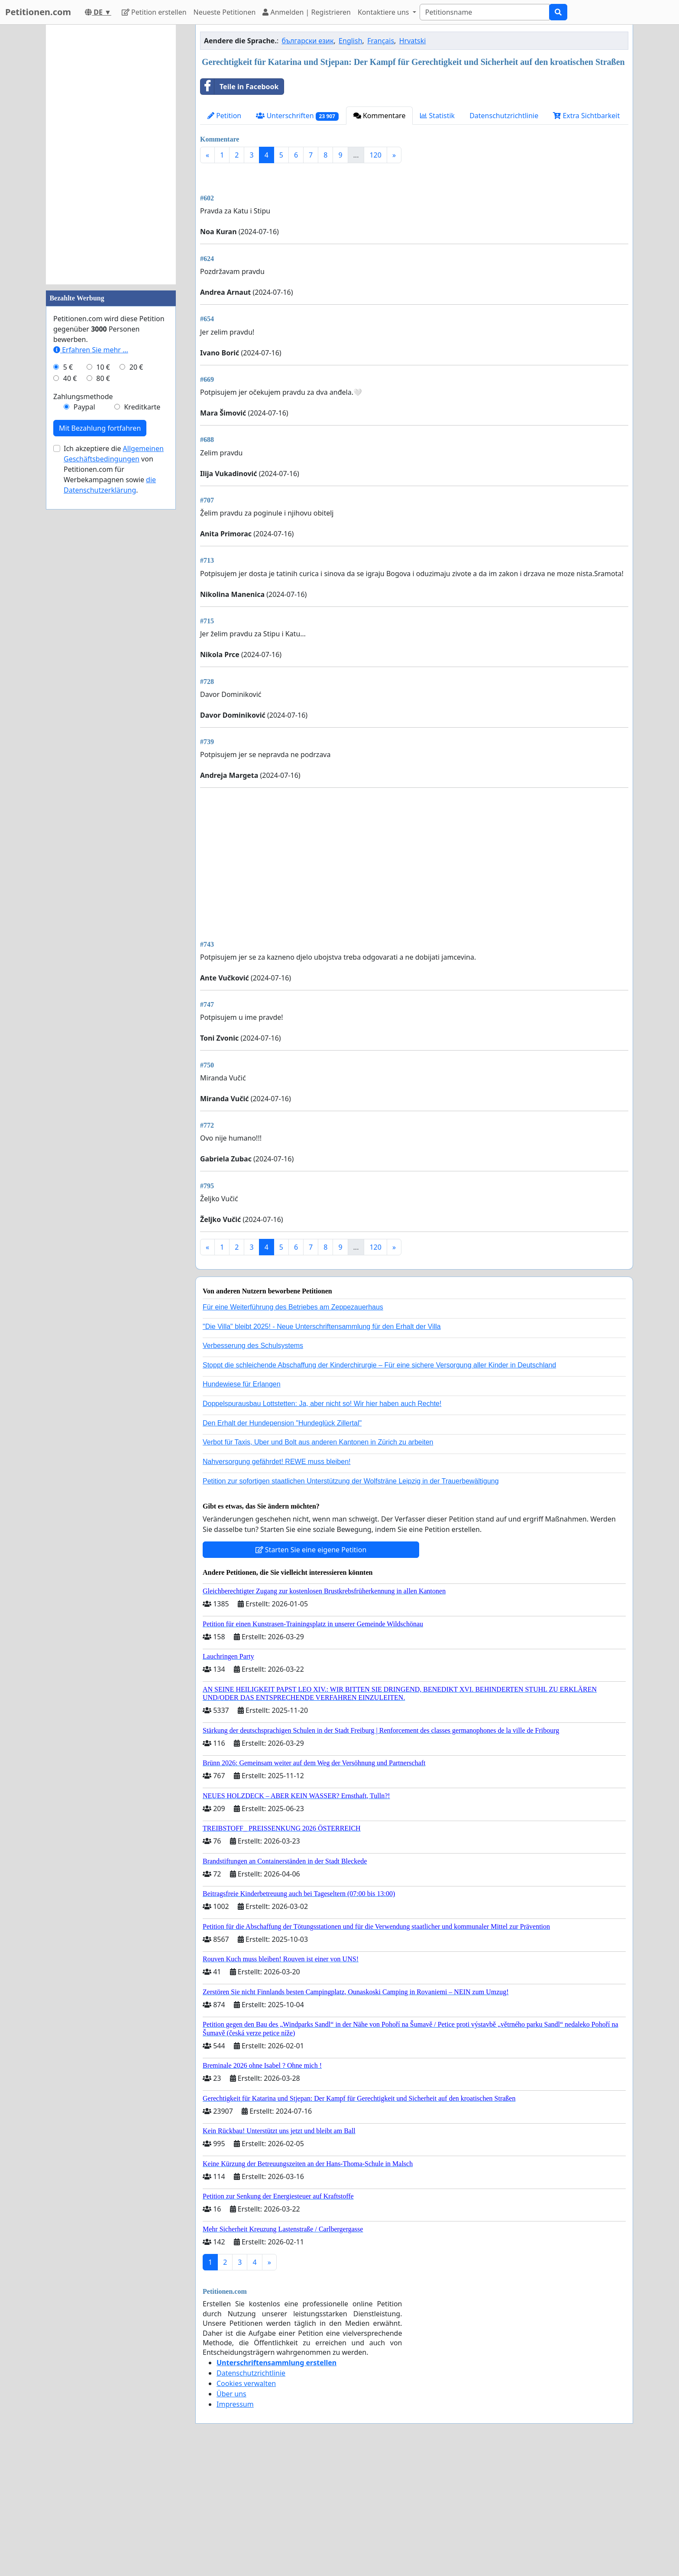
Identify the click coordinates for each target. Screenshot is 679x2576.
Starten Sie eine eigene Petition (311, 1671)
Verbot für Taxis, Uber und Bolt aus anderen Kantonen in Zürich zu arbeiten (318, 1563)
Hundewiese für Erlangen (242, 1505)
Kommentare (379, 115)
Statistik (437, 115)
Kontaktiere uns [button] (384, 12)
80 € (103, 378)
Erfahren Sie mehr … (90, 350)
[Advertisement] (414, 237)
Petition (224, 115)
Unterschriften (297, 116)
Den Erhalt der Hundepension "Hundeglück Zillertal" (282, 1544)
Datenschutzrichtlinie (503, 115)
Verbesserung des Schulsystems (253, 1466)
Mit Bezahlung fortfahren (100, 428)
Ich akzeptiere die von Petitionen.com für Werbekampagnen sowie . (114, 469)
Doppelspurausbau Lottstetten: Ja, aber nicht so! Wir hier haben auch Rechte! (322, 1524)
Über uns (231, 2515)
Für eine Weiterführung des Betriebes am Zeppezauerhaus (293, 1428)
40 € (70, 378)
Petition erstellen (154, 12)
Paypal (84, 407)
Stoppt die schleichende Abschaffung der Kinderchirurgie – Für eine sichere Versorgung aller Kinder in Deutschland (379, 1486)
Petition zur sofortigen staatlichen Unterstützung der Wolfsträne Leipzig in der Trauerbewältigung (351, 1602)
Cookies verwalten (246, 2504)
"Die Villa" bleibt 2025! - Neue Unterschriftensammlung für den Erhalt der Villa (322, 1447)
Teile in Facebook (239, 86)
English (350, 40)
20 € (136, 367)
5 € (68, 367)
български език (308, 40)
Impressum (235, 2525)
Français (380, 40)
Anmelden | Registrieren (306, 12)
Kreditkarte (142, 407)
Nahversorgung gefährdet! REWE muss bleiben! (277, 1582)
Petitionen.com (38, 12)
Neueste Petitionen (225, 12)
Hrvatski (412, 40)
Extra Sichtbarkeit (586, 115)
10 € (103, 367)
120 (375, 155)
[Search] (485, 12)
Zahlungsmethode (83, 396)
